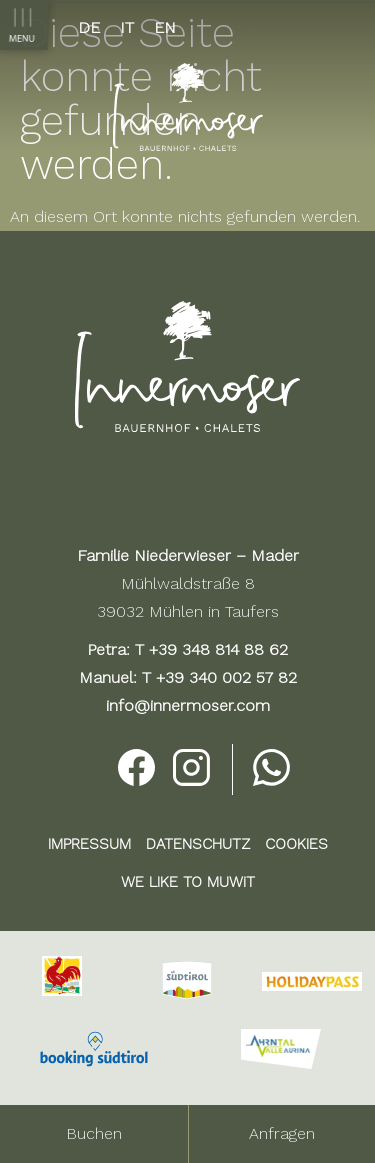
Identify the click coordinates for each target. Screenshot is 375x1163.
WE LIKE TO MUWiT (188, 882)
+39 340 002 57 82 (226, 677)
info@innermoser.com (188, 705)
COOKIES (296, 844)
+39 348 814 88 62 (218, 649)
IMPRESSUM (89, 844)
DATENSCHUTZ (198, 844)
